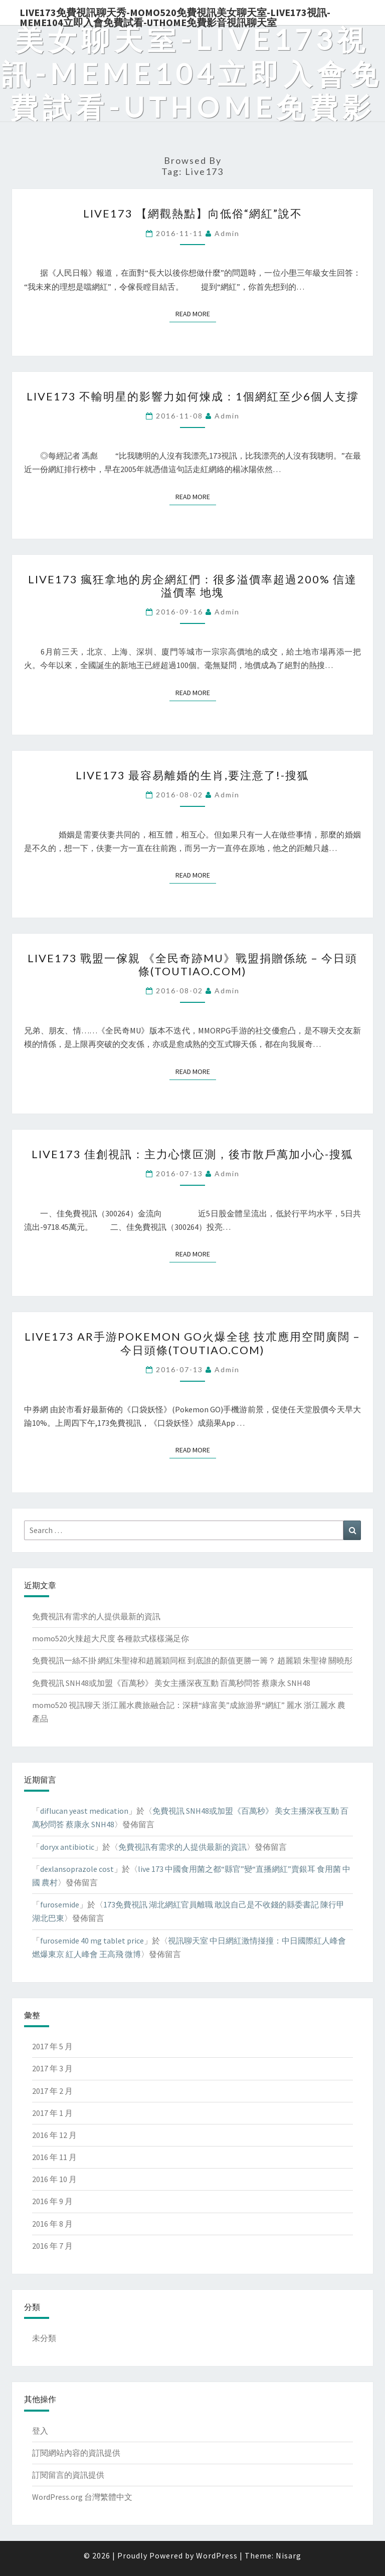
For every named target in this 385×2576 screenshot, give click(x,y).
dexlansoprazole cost (77, 1869)
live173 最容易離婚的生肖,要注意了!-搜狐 (192, 775)
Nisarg (288, 2555)
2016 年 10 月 (54, 2179)
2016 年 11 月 (54, 2157)
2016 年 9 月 (52, 2201)
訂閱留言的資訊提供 (68, 2475)
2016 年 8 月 (52, 2224)
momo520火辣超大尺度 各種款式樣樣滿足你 (110, 1638)
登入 (40, 2431)
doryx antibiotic (67, 1847)
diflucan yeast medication (84, 1811)
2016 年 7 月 (52, 2246)
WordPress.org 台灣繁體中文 (82, 2497)
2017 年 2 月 (52, 2091)
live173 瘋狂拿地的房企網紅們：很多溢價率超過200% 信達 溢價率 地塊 (192, 585)
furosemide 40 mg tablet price (92, 1941)
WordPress (217, 2555)
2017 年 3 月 (52, 2068)
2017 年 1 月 (52, 2113)
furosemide (59, 1904)
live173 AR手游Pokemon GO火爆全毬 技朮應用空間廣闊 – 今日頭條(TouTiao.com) (192, 1343)
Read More (195, 313)
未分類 (44, 2338)
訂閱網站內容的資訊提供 (76, 2453)
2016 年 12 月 (54, 2135)
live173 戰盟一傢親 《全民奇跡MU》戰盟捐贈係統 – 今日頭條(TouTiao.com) (192, 964)
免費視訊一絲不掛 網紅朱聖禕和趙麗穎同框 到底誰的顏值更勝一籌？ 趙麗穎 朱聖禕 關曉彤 (192, 1660)
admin (227, 233)
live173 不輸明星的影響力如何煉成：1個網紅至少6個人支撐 (193, 396)
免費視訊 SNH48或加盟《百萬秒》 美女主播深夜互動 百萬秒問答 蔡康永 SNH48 (171, 1683)
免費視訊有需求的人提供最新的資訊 (96, 1616)
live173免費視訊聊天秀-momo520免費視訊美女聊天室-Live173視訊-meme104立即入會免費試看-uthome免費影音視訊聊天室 (175, 15)
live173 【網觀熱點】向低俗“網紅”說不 (192, 213)
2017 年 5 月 (52, 2046)
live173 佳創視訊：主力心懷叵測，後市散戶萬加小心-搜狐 (192, 1154)
